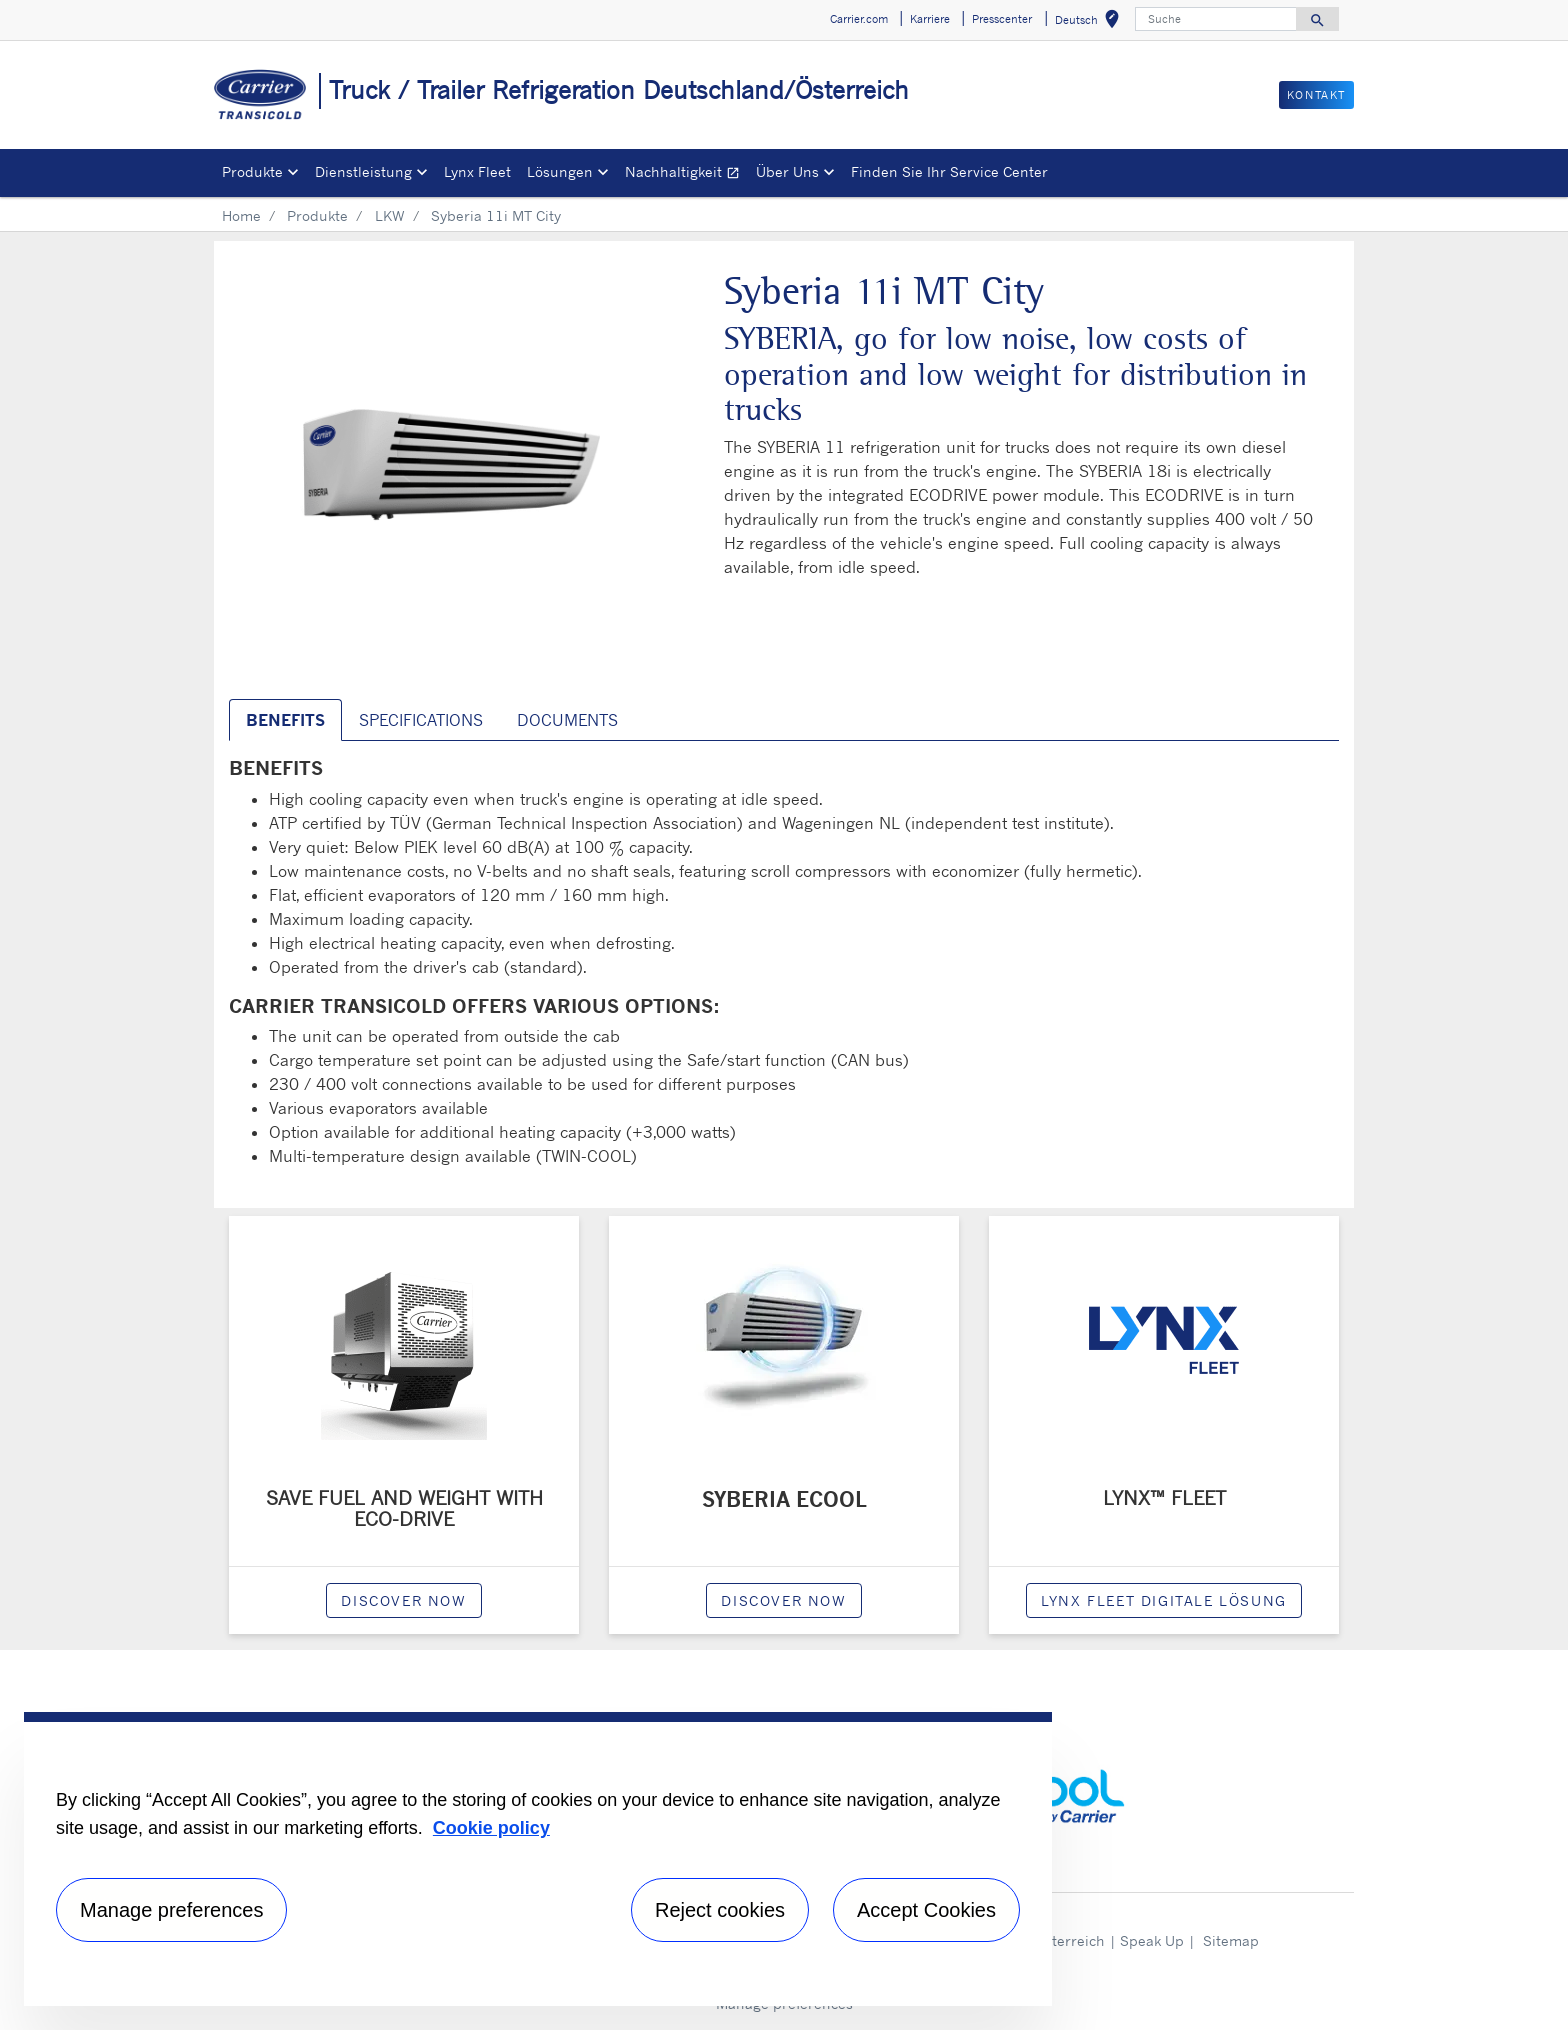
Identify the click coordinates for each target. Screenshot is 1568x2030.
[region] (538, 1859)
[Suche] (1216, 19)
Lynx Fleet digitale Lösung (1164, 1600)
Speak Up (1152, 1940)
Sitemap (1231, 1940)
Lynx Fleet (477, 171)
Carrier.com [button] (859, 19)
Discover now (403, 1600)
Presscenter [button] (1002, 19)
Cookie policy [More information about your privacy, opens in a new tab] (491, 1828)
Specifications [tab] (421, 720)
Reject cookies (720, 1910)
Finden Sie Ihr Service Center (949, 171)
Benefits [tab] (285, 720)
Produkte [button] (252, 171)
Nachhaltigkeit (686, 174)
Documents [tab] (567, 720)
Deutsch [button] (1091, 22)
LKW (390, 215)
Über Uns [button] (787, 171)
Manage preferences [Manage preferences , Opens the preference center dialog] (171, 1910)
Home (241, 215)
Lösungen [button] (560, 171)
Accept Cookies (926, 1910)
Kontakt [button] (1316, 95)
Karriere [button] (930, 19)
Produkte (317, 215)
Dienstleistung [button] (363, 171)
